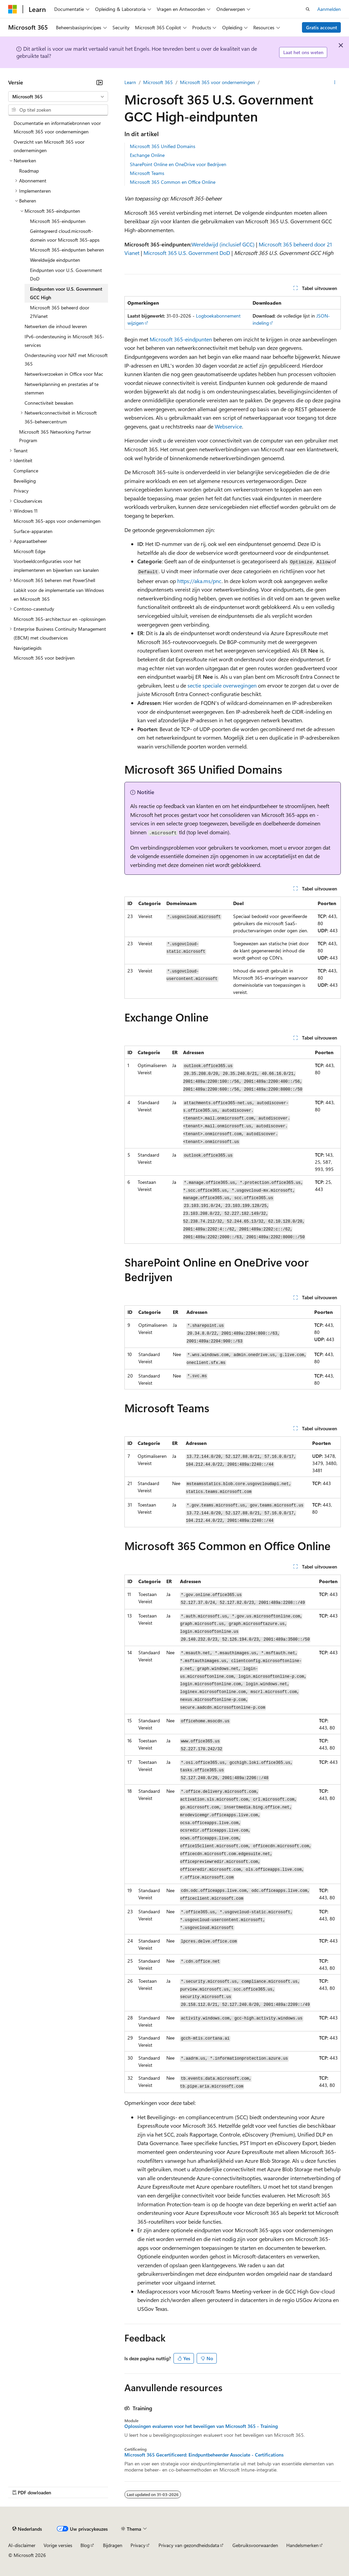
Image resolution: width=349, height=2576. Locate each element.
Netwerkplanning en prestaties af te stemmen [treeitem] (61, 388)
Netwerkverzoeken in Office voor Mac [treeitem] (64, 374)
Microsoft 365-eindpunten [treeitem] (58, 221)
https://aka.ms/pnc (199, 580)
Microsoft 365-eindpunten (181, 339)
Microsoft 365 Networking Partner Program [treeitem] (55, 436)
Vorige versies (58, 2545)
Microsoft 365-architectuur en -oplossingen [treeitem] (60, 619)
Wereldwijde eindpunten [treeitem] (55, 260)
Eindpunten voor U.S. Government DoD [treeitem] (66, 274)
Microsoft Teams (147, 173)
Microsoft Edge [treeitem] (29, 551)
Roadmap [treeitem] (29, 170)
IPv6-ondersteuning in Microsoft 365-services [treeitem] (64, 341)
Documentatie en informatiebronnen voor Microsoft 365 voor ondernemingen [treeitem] (57, 127)
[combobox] (58, 96)
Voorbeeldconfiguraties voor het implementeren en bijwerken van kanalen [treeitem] (56, 565)
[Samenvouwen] (99, 82)
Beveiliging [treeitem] (25, 481)
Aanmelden (329, 9)
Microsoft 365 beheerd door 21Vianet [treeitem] (59, 312)
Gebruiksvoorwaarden (255, 2545)
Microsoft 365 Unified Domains (162, 146)
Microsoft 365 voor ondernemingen (217, 82)
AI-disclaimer (21, 2545)
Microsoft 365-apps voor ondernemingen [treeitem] (57, 521)
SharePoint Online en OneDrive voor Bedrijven (178, 164)
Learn (130, 82)
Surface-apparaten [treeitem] (33, 531)
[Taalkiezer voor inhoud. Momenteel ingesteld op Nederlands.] (27, 2528)
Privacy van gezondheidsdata (188, 2545)
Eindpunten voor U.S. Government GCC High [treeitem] (66, 293)
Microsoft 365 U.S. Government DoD (186, 252)
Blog (85, 2545)
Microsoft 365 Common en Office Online (172, 182)
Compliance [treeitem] (26, 470)
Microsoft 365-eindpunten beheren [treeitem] (67, 249)
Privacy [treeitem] (21, 490)
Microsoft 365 (158, 82)
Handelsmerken (302, 2545)
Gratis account (321, 27)
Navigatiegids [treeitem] (28, 648)
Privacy (138, 2545)
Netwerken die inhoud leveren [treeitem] (56, 326)
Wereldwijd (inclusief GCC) (223, 244)
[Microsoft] (12, 9)
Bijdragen (112, 2545)
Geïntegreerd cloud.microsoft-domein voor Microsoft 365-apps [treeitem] (65, 235)
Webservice (228, 426)
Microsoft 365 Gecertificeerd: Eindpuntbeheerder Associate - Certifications (204, 2455)
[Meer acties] (335, 82)
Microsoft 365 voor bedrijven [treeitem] (44, 658)
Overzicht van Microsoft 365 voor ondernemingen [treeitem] (49, 146)
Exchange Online (147, 155)
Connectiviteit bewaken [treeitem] (49, 403)
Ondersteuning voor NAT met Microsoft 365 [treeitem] (66, 359)
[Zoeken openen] (308, 9)
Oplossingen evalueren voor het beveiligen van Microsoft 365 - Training (201, 2426)
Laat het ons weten (303, 52)
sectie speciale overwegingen (222, 685)
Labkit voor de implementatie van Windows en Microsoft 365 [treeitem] (59, 594)
